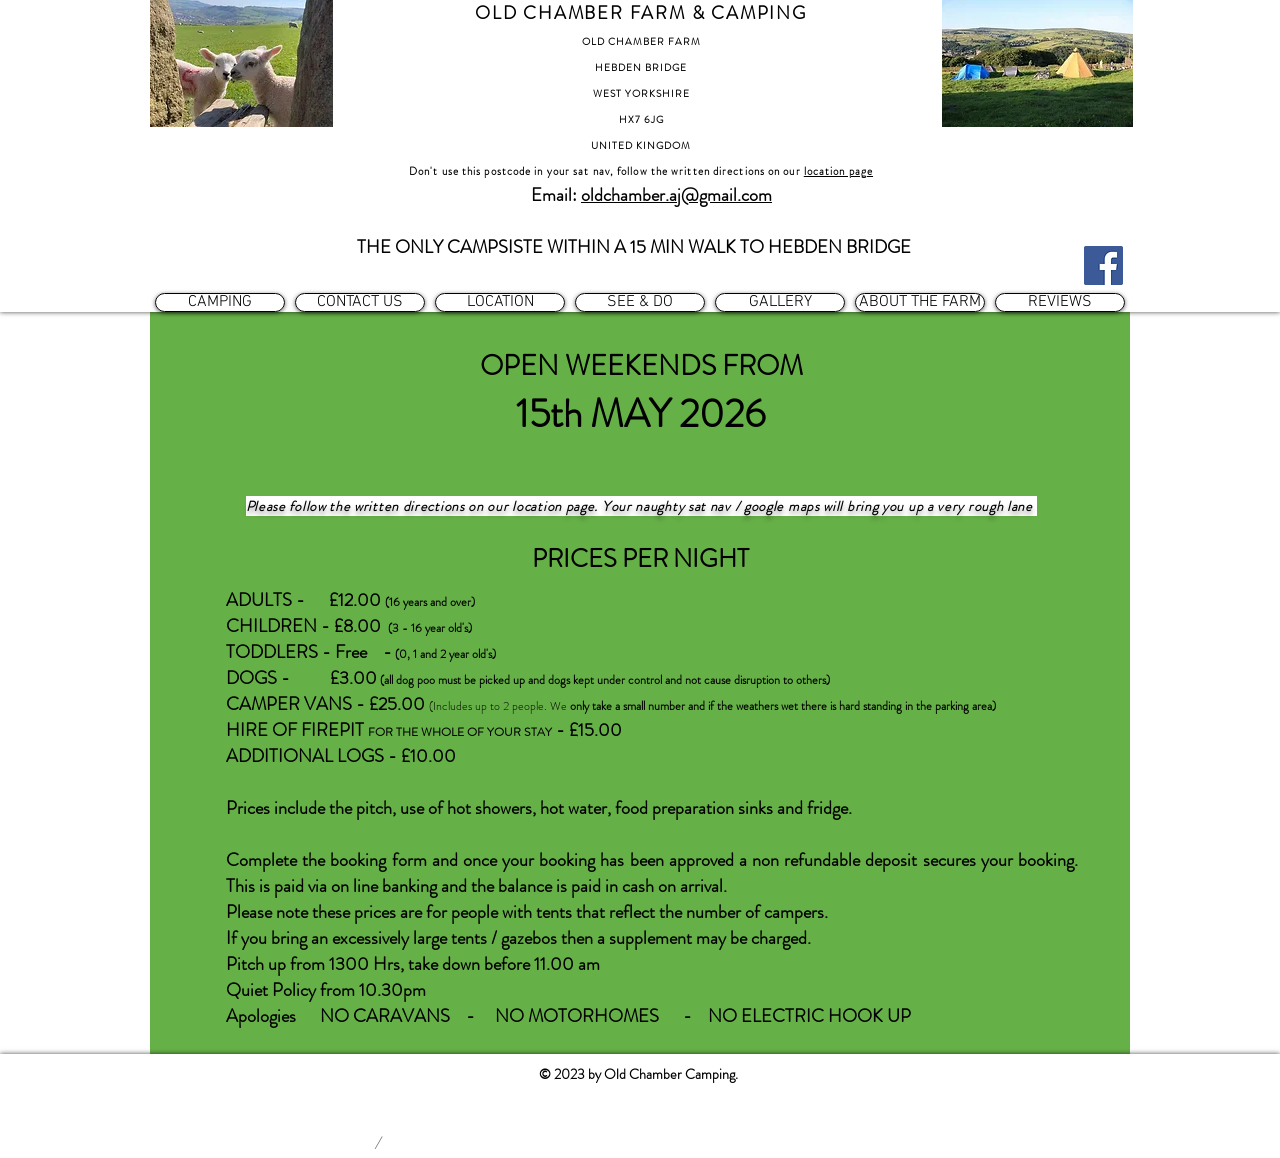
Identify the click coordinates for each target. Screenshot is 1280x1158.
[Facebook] (1103, 265)
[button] (220, 302)
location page (838, 171)
